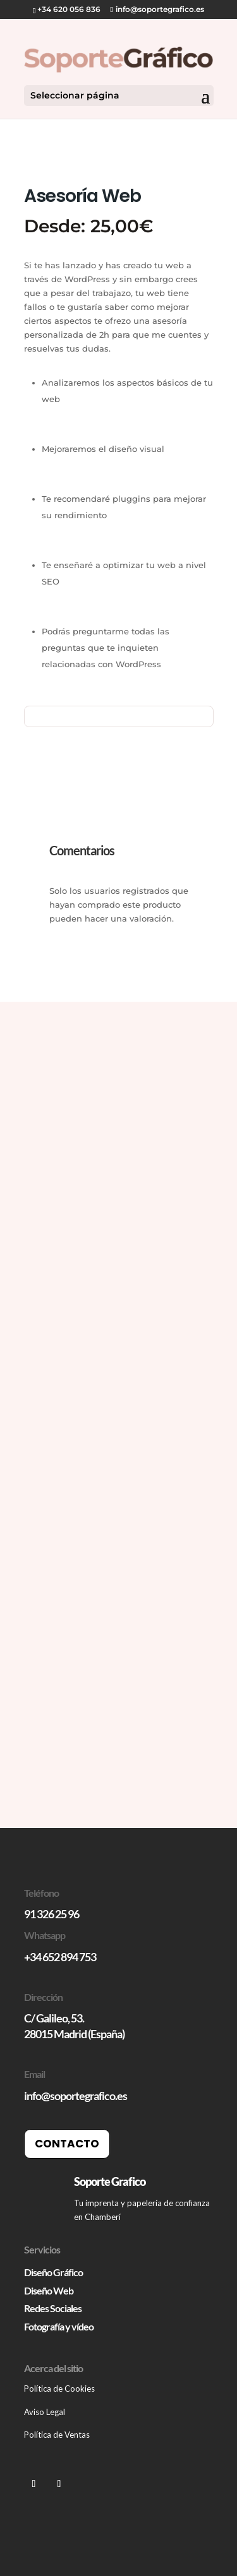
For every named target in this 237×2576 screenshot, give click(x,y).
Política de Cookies (60, 2388)
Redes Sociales (53, 2308)
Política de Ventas (57, 2435)
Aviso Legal (44, 2412)
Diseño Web (48, 2290)
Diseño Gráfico (53, 2272)
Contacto (67, 2143)
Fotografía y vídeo (59, 2326)
